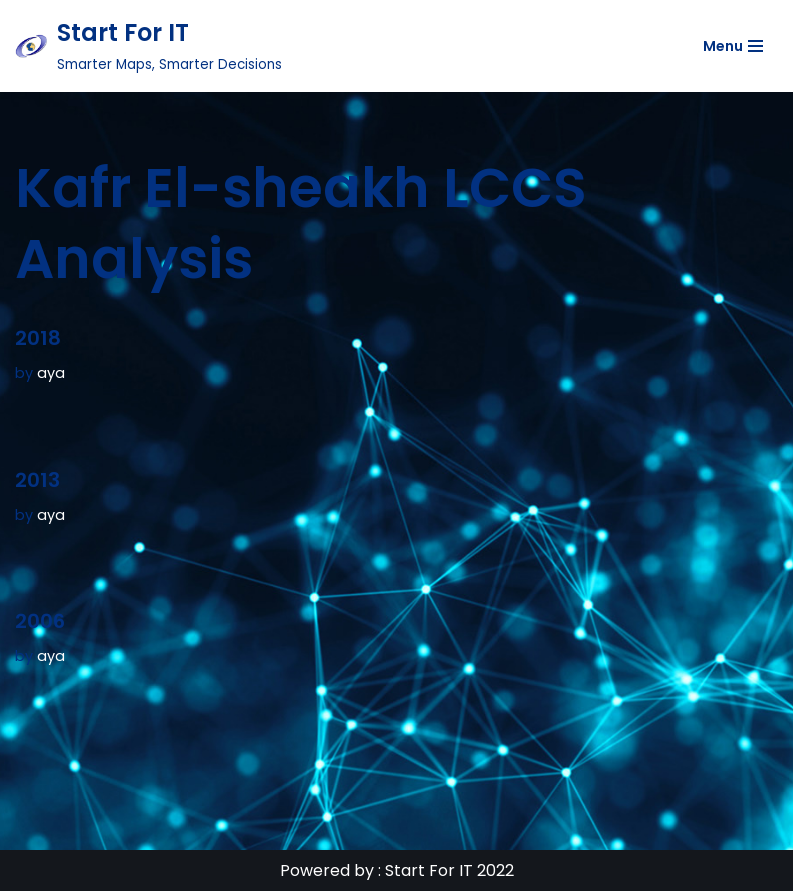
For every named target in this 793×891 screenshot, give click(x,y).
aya (51, 373)
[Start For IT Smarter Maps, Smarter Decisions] (148, 46)
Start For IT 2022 (449, 870)
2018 (38, 338)
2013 (37, 480)
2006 (40, 621)
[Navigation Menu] (733, 46)
